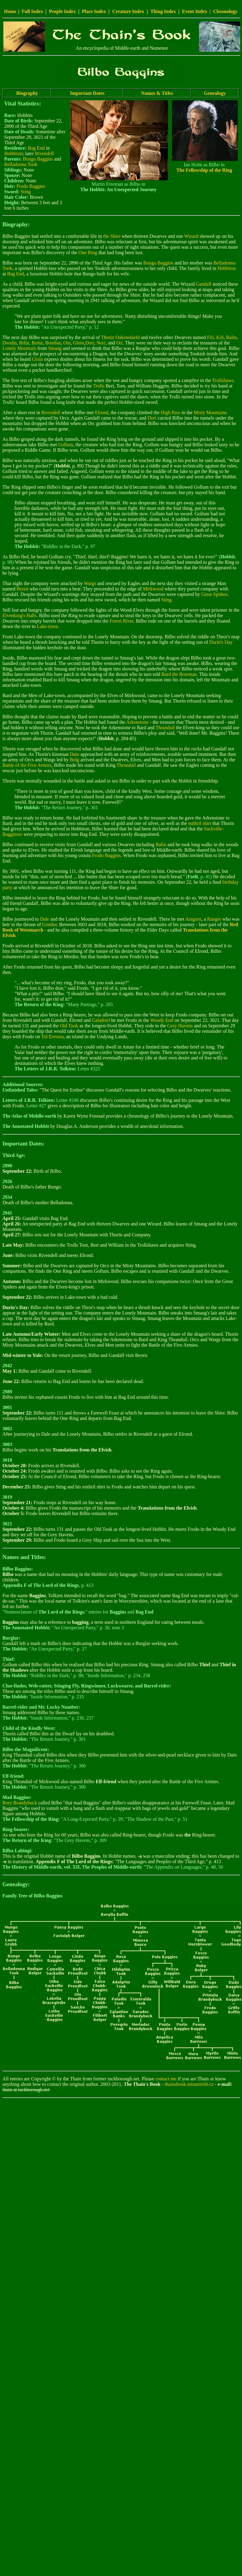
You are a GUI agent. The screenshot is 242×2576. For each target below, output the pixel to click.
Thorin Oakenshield (120, 337)
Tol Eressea (52, 1036)
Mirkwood (153, 588)
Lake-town (47, 626)
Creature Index (128, 11)
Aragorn (193, 919)
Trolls (99, 385)
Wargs (90, 583)
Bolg (74, 759)
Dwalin (9, 342)
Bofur (37, 342)
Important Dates (87, 93)
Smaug (55, 348)
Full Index (32, 11)
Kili (220, 337)
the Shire (111, 236)
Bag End (36, 148)
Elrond (101, 412)
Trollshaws (223, 380)
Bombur (53, 342)
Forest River (121, 620)
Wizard (191, 236)
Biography (27, 93)
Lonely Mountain (19, 348)
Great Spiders (214, 594)
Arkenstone (137, 722)
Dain (74, 754)
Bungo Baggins (38, 158)
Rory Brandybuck (19, 1802)
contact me (165, 2078)
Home (10, 11)
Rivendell (44, 153)
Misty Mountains (210, 412)
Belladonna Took (20, 164)
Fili (210, 337)
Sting (26, 191)
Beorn (23, 588)
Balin (231, 337)
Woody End (161, 1020)
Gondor (49, 924)
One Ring (88, 252)
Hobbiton (13, 153)
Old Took (69, 1025)
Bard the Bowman (179, 674)
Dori (89, 342)
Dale (44, 919)
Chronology (225, 11)
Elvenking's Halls (19, 615)
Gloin (78, 342)
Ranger (214, 919)
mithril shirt (199, 823)
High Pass (170, 412)
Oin (67, 342)
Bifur (24, 342)
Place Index (94, 11)
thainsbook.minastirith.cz (189, 2084)
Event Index (194, 11)
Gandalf (204, 284)
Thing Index (163, 11)
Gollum (65, 444)
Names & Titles (157, 93)
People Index (62, 11)
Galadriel (101, 1020)
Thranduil (165, 727)
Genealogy (215, 93)
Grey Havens (180, 1025)
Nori (101, 342)
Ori (119, 342)
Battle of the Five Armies (27, 765)
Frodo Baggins (30, 186)
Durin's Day (221, 642)
